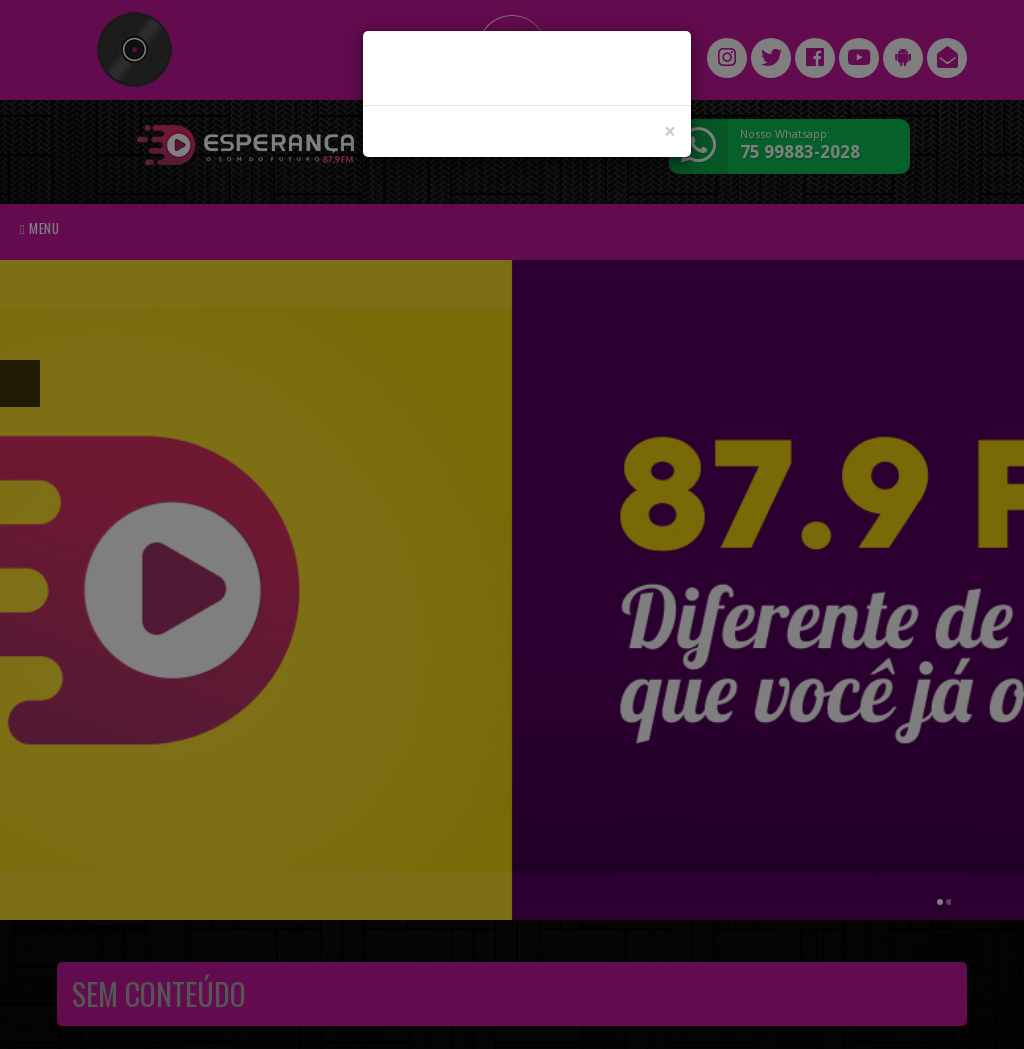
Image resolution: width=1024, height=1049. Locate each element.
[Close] (670, 131)
